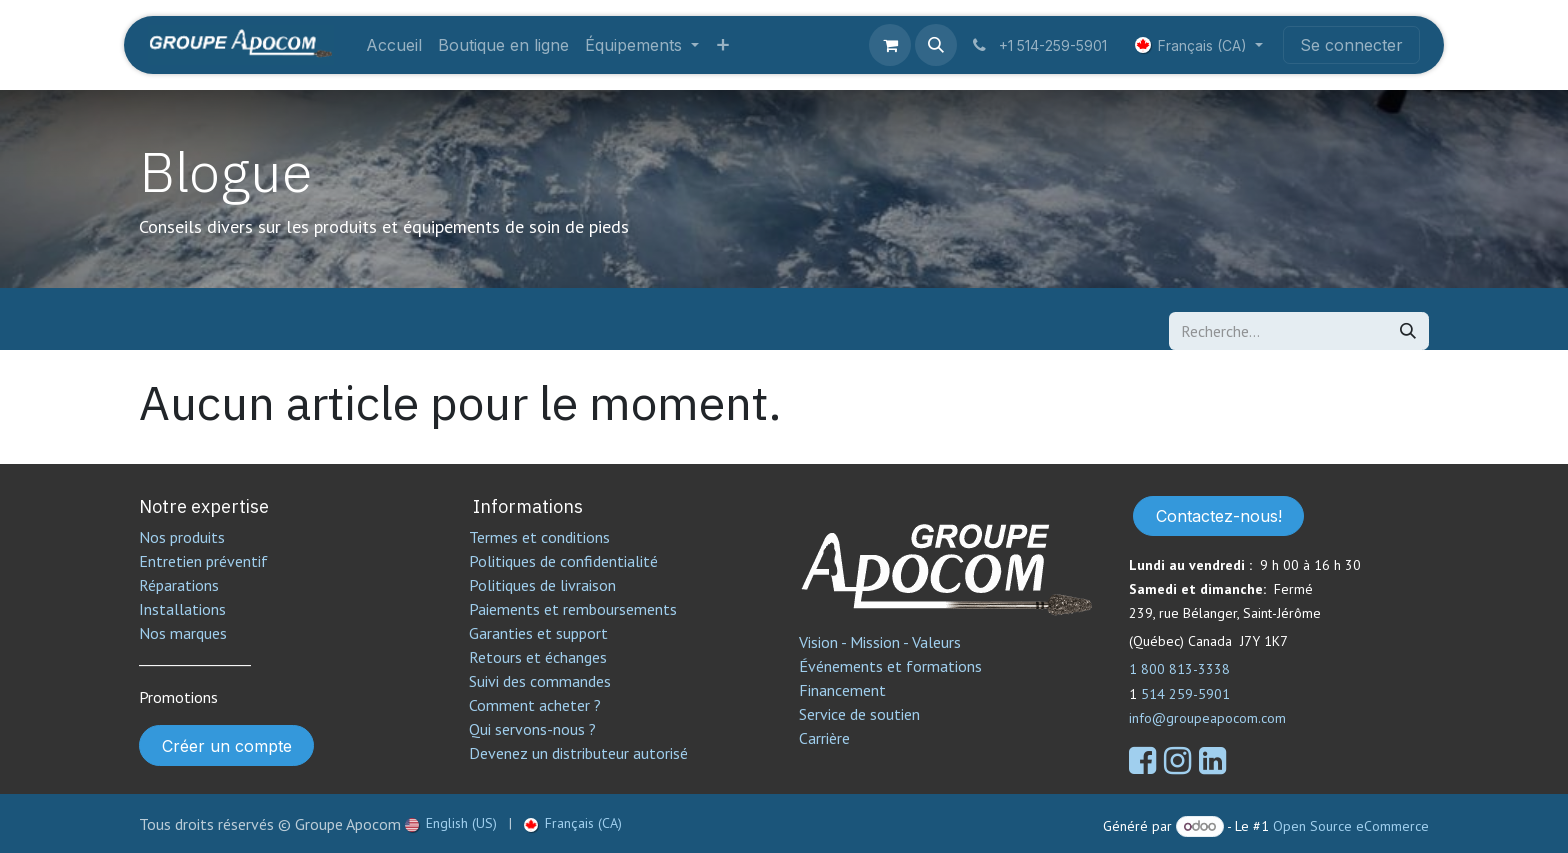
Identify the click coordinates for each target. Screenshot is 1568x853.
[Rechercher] (1408, 331)
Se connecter (1351, 45)
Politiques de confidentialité (563, 561)
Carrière (824, 738)
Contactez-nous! (1219, 516)
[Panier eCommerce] (890, 45)
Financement (842, 690)
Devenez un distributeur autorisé (580, 753)
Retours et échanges (538, 657)
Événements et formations (890, 666)
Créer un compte (227, 746)
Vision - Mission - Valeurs (880, 642)
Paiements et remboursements (573, 609)
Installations (182, 609)
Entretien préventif (203, 561)
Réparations (179, 585)
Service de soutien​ (859, 714)
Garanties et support (538, 633)
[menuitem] (394, 45)
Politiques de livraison (542, 585)
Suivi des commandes (540, 681)
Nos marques (183, 633)
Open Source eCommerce (1351, 826)
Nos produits (182, 537)
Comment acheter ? (535, 705)
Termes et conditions (539, 537)
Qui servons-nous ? (532, 729)
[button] (936, 45)
